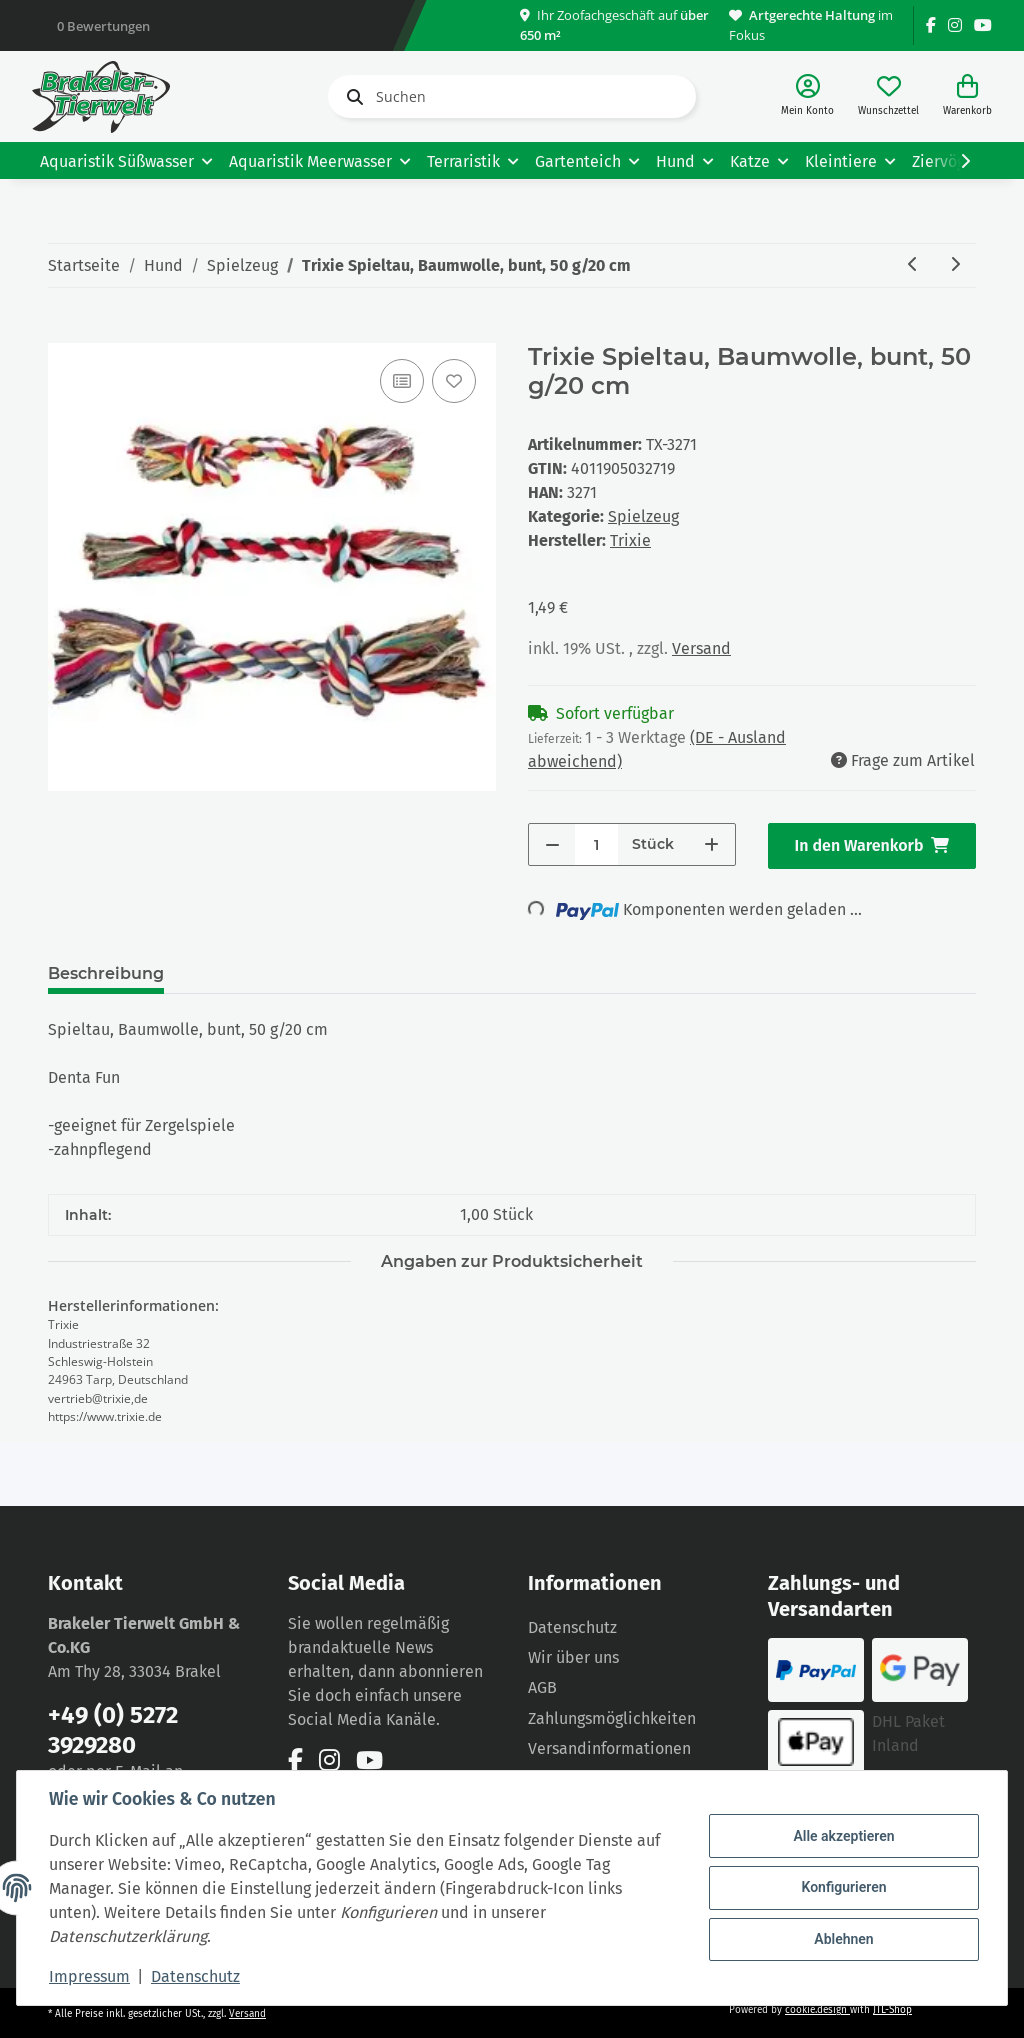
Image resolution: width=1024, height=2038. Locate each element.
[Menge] (596, 844)
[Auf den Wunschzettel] (454, 381)
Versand (701, 648)
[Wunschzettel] (888, 96)
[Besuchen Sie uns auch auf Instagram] (955, 25)
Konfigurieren (843, 1887)
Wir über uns (573, 1657)
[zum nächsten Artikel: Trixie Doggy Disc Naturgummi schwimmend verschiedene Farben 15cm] (955, 265)
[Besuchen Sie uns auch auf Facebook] (931, 25)
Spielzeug (643, 516)
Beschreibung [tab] (106, 973)
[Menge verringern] (552, 844)
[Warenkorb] (967, 96)
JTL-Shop (892, 2010)
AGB (542, 1687)
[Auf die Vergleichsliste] (402, 381)
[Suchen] (512, 96)
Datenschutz (572, 1627)
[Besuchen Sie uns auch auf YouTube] (983, 25)
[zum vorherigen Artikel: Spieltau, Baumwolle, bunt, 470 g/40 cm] (913, 265)
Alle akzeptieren (843, 1836)
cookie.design (817, 2010)
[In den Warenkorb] (64, 332)
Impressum (89, 1976)
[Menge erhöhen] (711, 844)
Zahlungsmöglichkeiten (612, 1718)
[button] (807, 96)
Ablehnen (843, 1939)
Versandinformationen (609, 1748)
